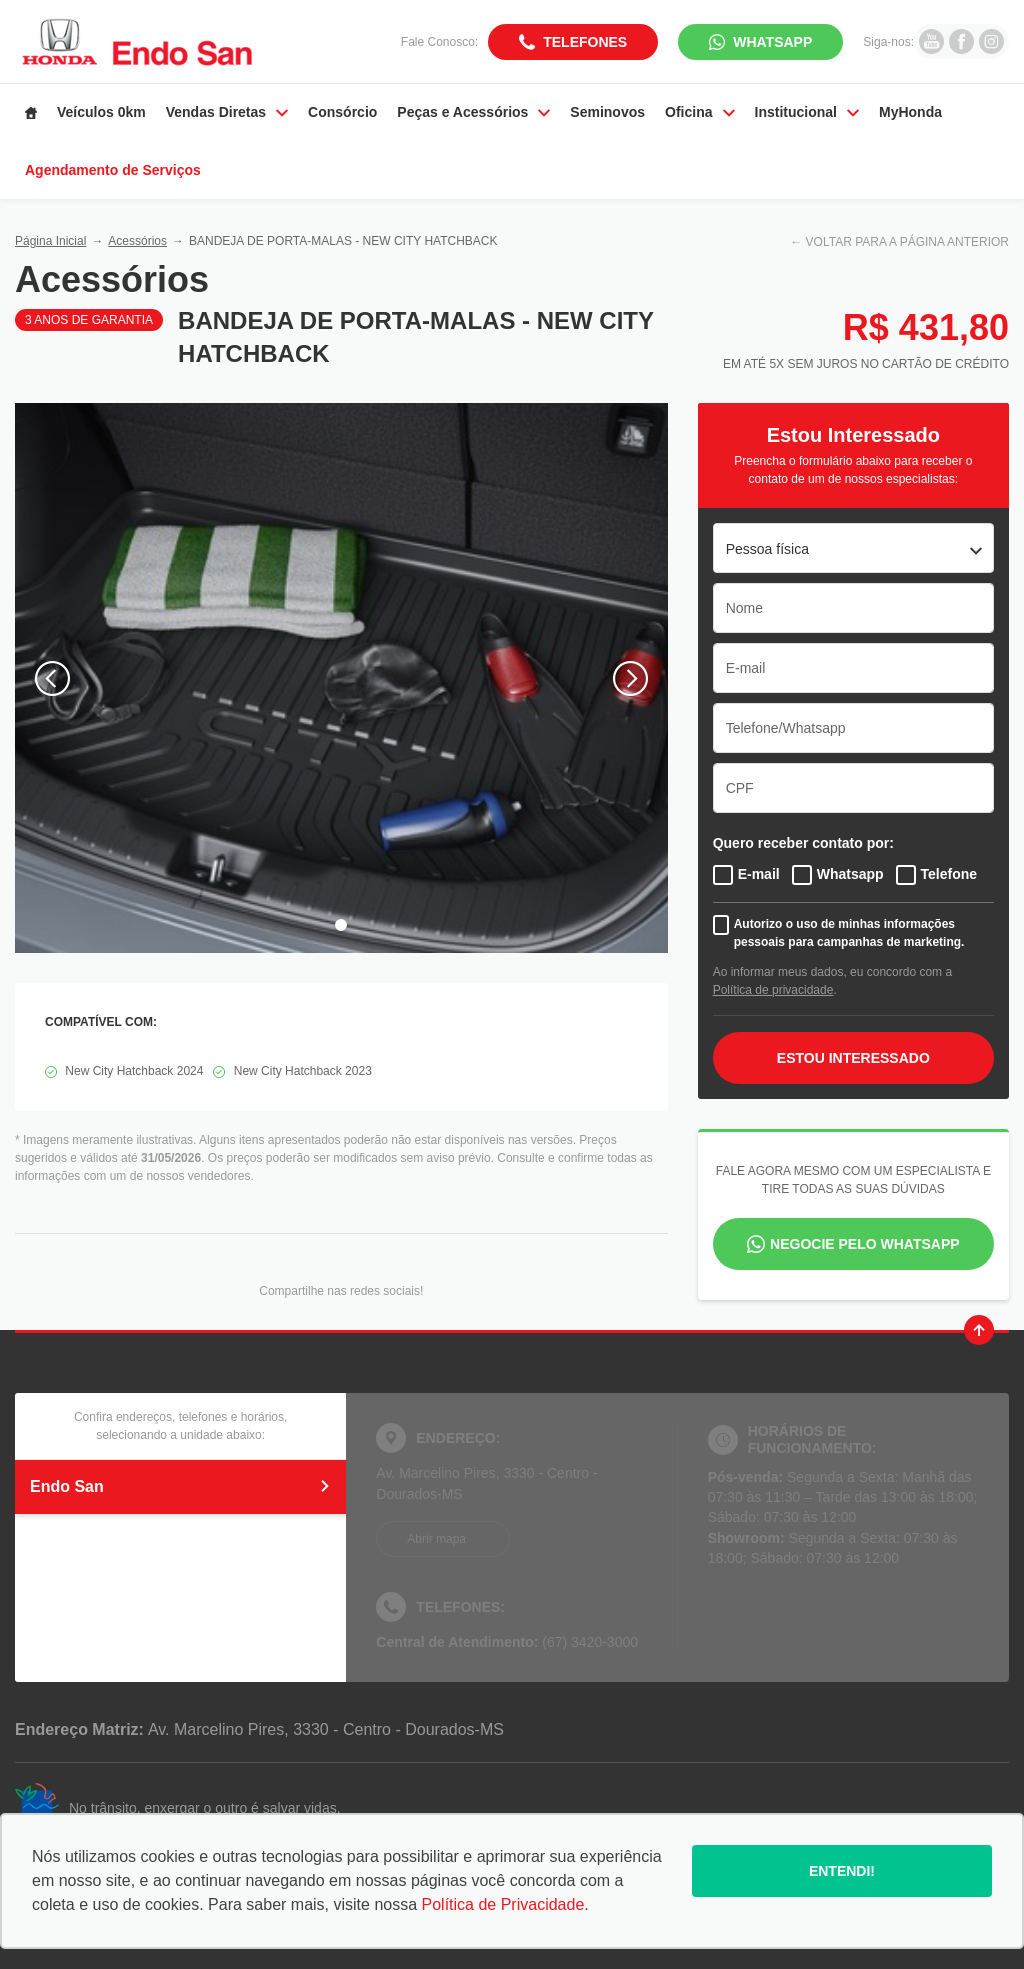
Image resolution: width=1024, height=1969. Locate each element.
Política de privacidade (773, 990)
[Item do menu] (31, 113)
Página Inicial (50, 241)
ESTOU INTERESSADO (853, 1058)
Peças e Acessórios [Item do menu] (473, 112)
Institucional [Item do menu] (807, 112)
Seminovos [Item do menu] (607, 112)
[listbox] (853, 548)
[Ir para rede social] (931, 41)
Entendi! (842, 1871)
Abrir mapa (436, 1539)
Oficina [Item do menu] (699, 112)
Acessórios (137, 241)
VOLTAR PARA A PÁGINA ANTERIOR (907, 242)
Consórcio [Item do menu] (342, 112)
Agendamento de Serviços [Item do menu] (113, 170)
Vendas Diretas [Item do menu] (227, 112)
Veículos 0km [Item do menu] (101, 112)
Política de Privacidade (503, 1904)
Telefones (585, 42)
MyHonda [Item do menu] (910, 112)
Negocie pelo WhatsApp (865, 1244)
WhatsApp (772, 42)
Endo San (180, 1486)
